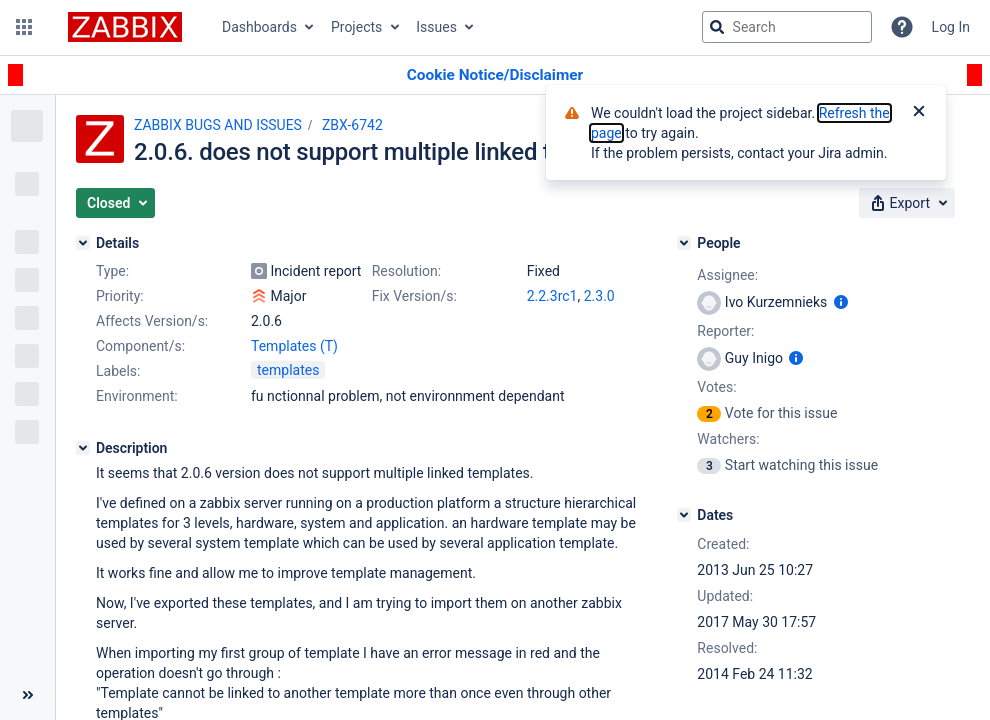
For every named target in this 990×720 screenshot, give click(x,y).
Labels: (118, 371)
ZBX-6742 (352, 125)
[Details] (83, 243)
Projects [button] (356, 27)
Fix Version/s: (414, 296)
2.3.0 (599, 296)
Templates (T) (294, 346)
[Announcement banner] (495, 75)
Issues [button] (436, 27)
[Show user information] (841, 302)
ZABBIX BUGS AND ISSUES (218, 125)
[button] (24, 27)
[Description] (83, 448)
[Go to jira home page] (125, 27)
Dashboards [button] (259, 27)
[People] (684, 243)
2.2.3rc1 (552, 296)
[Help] (902, 27)
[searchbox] (787, 27)
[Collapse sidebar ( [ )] (27, 695)
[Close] (919, 113)
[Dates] (684, 515)
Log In (951, 27)
